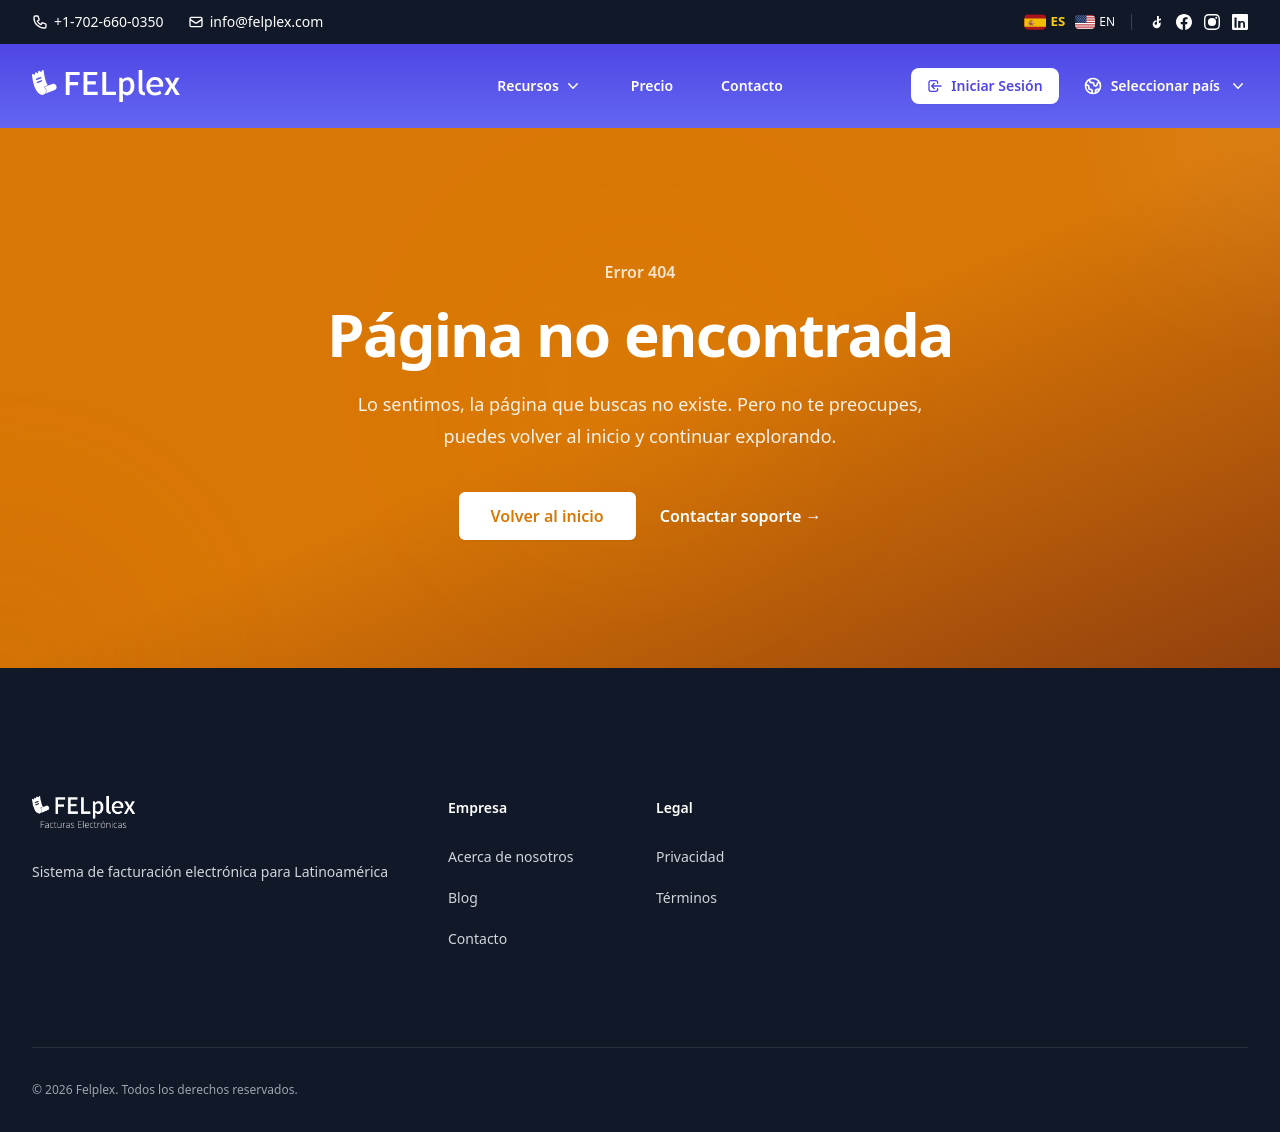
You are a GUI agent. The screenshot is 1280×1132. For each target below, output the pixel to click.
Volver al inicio (547, 516)
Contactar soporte (741, 516)
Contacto (752, 85)
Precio (652, 85)
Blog (463, 897)
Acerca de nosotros (510, 856)
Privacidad (690, 856)
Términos (686, 897)
